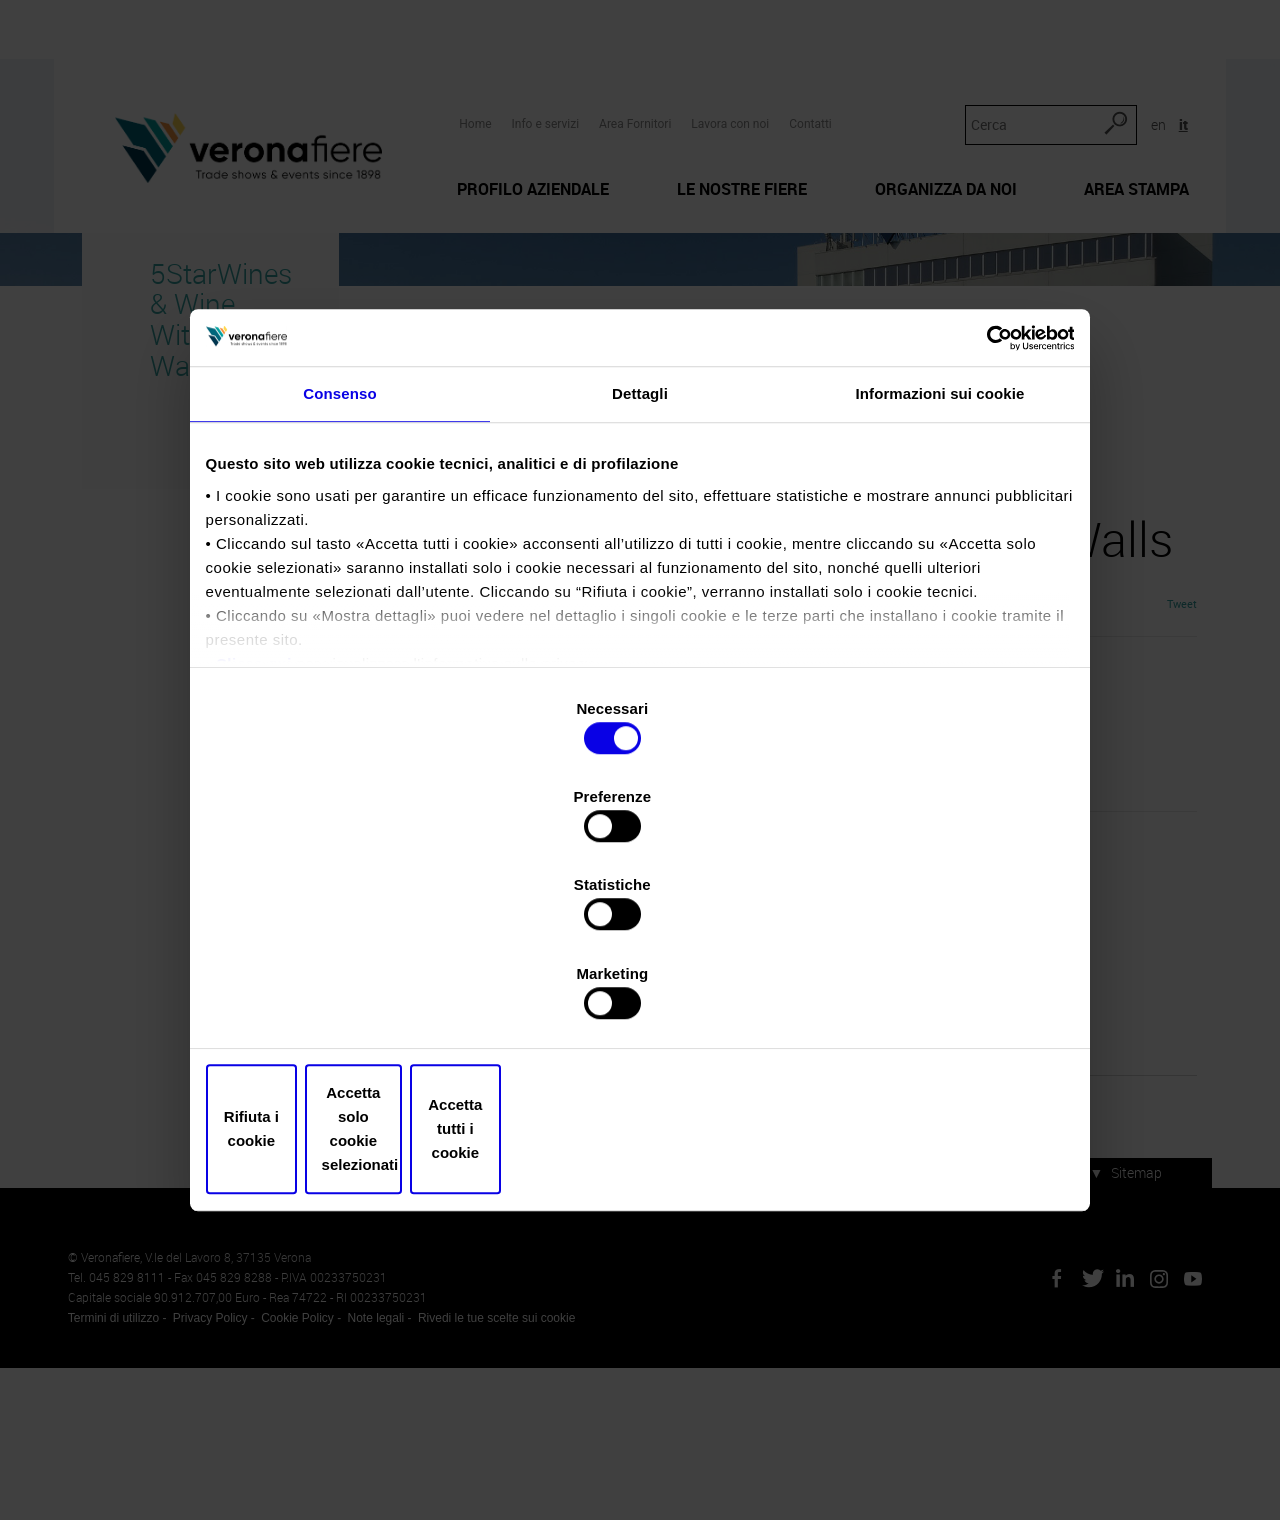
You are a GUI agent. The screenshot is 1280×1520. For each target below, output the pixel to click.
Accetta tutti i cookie (927, 996)
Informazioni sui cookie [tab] (940, 575)
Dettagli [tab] (640, 575)
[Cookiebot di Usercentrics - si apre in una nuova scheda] (980, 509)
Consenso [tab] (339, 575)
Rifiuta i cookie (352, 996)
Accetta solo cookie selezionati (640, 996)
